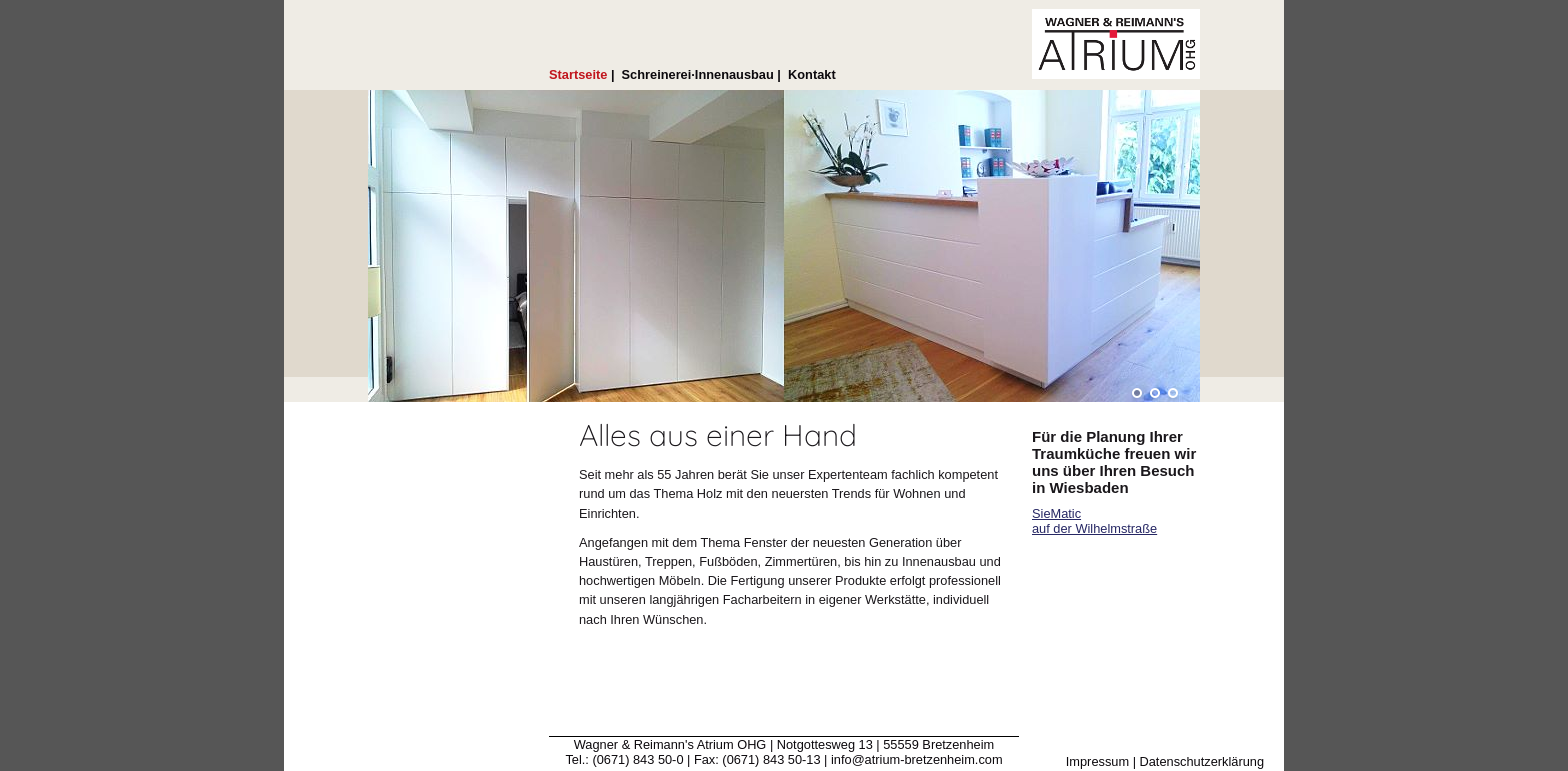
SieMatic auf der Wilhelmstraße (1094, 521)
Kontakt (812, 74)
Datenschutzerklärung (1202, 761)
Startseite (578, 74)
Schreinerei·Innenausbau (698, 74)
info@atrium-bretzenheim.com (917, 759)
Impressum (1097, 761)
